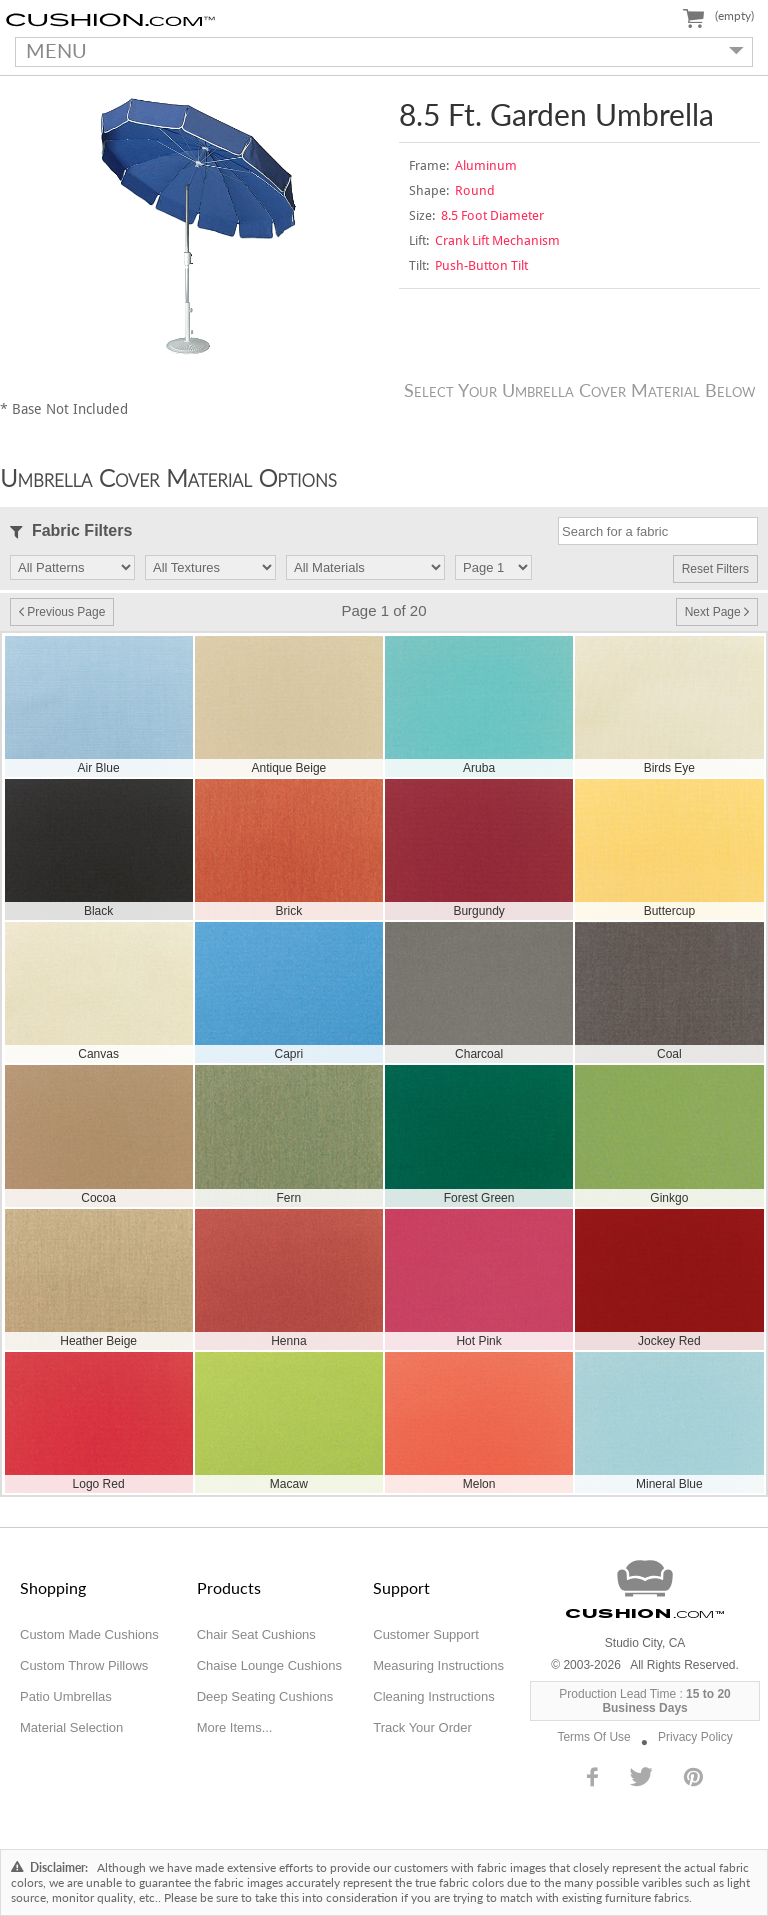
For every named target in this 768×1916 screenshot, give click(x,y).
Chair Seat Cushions (256, 1634)
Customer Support (426, 1634)
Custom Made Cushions (89, 1634)
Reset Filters (715, 569)
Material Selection (71, 1727)
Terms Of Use (593, 1737)
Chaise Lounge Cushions (269, 1665)
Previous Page (62, 612)
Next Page (717, 612)
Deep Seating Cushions (265, 1696)
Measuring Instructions (438, 1665)
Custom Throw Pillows (84, 1665)
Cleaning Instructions (433, 1696)
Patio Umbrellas (66, 1696)
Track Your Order (422, 1727)
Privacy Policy (695, 1737)
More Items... (235, 1727)
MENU (379, 50)
